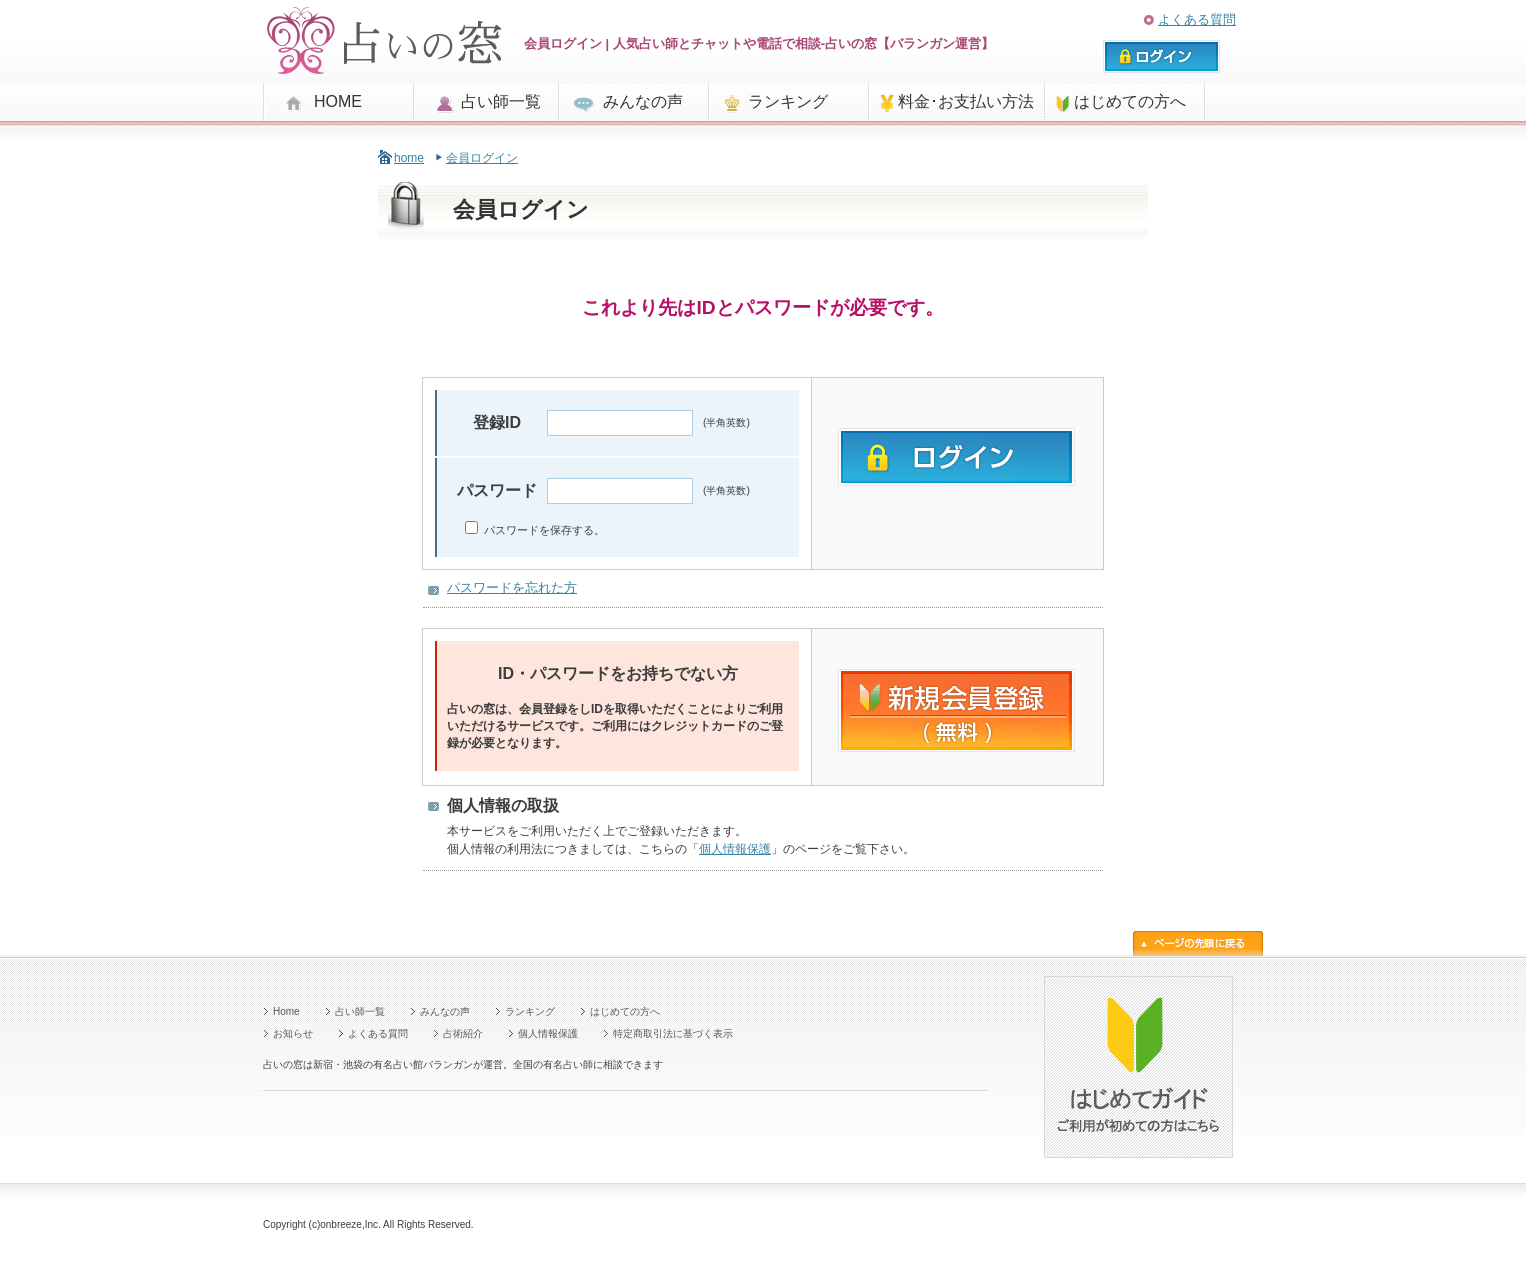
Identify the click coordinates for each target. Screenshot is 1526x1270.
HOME (338, 101)
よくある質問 (1197, 19)
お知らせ (293, 1033)
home (409, 158)
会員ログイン (482, 158)
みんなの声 (643, 101)
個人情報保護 (735, 849)
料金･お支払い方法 (966, 101)
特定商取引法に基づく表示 (673, 1033)
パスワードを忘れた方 (512, 587)
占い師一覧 (501, 101)
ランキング (788, 101)
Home (286, 1011)
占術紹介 (463, 1033)
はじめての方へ (1130, 101)
